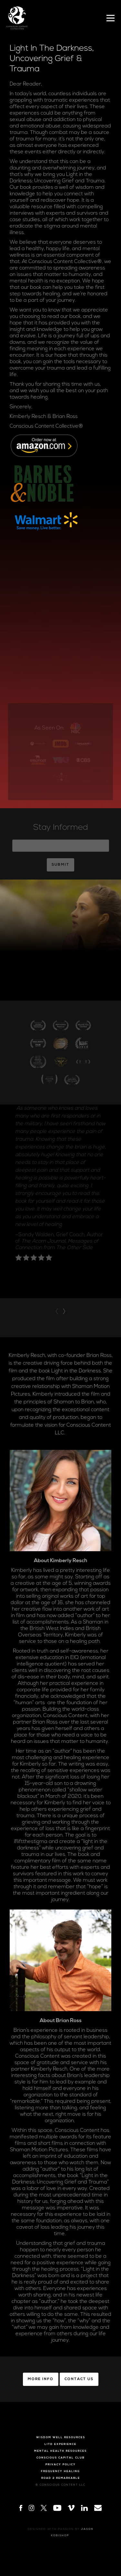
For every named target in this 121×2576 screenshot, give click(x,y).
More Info (41, 2379)
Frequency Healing (60, 2471)
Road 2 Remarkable (60, 2478)
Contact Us (79, 2379)
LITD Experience (60, 2444)
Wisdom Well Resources (60, 2437)
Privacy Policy (60, 2464)
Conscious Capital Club (60, 2458)
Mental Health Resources (60, 2451)
